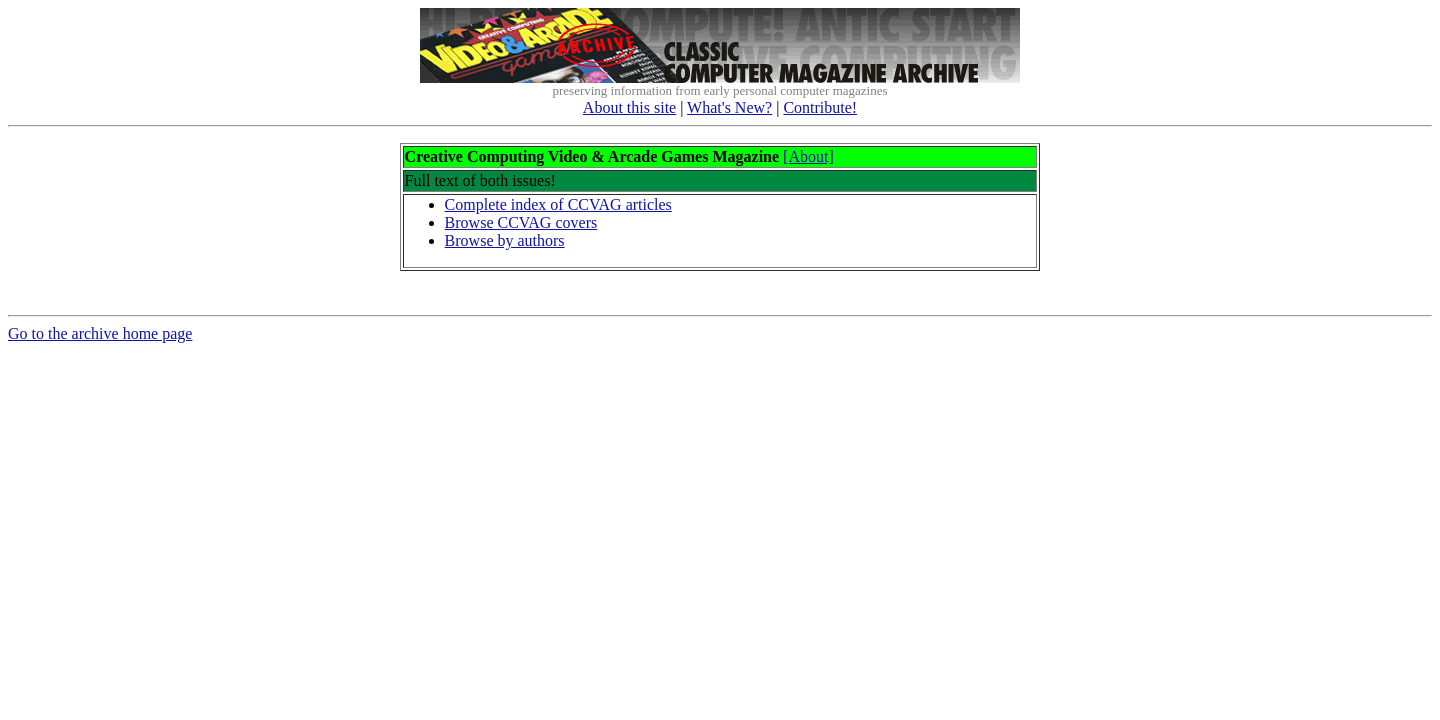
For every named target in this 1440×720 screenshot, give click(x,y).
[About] (808, 156)
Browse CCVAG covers (521, 222)
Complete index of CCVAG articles (558, 204)
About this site (629, 107)
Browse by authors (505, 240)
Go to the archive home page (100, 336)
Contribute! (820, 107)
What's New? (729, 107)
